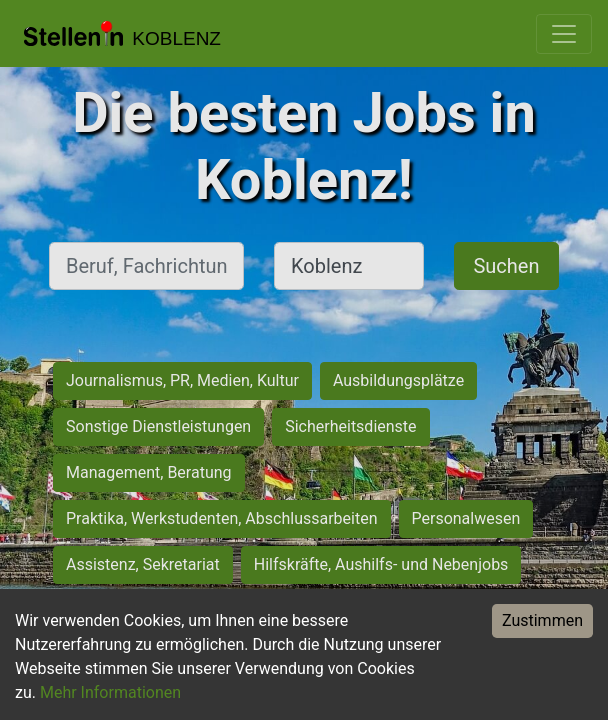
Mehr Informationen (110, 692)
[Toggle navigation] (564, 34)
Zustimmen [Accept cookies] (542, 620)
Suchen (506, 266)
